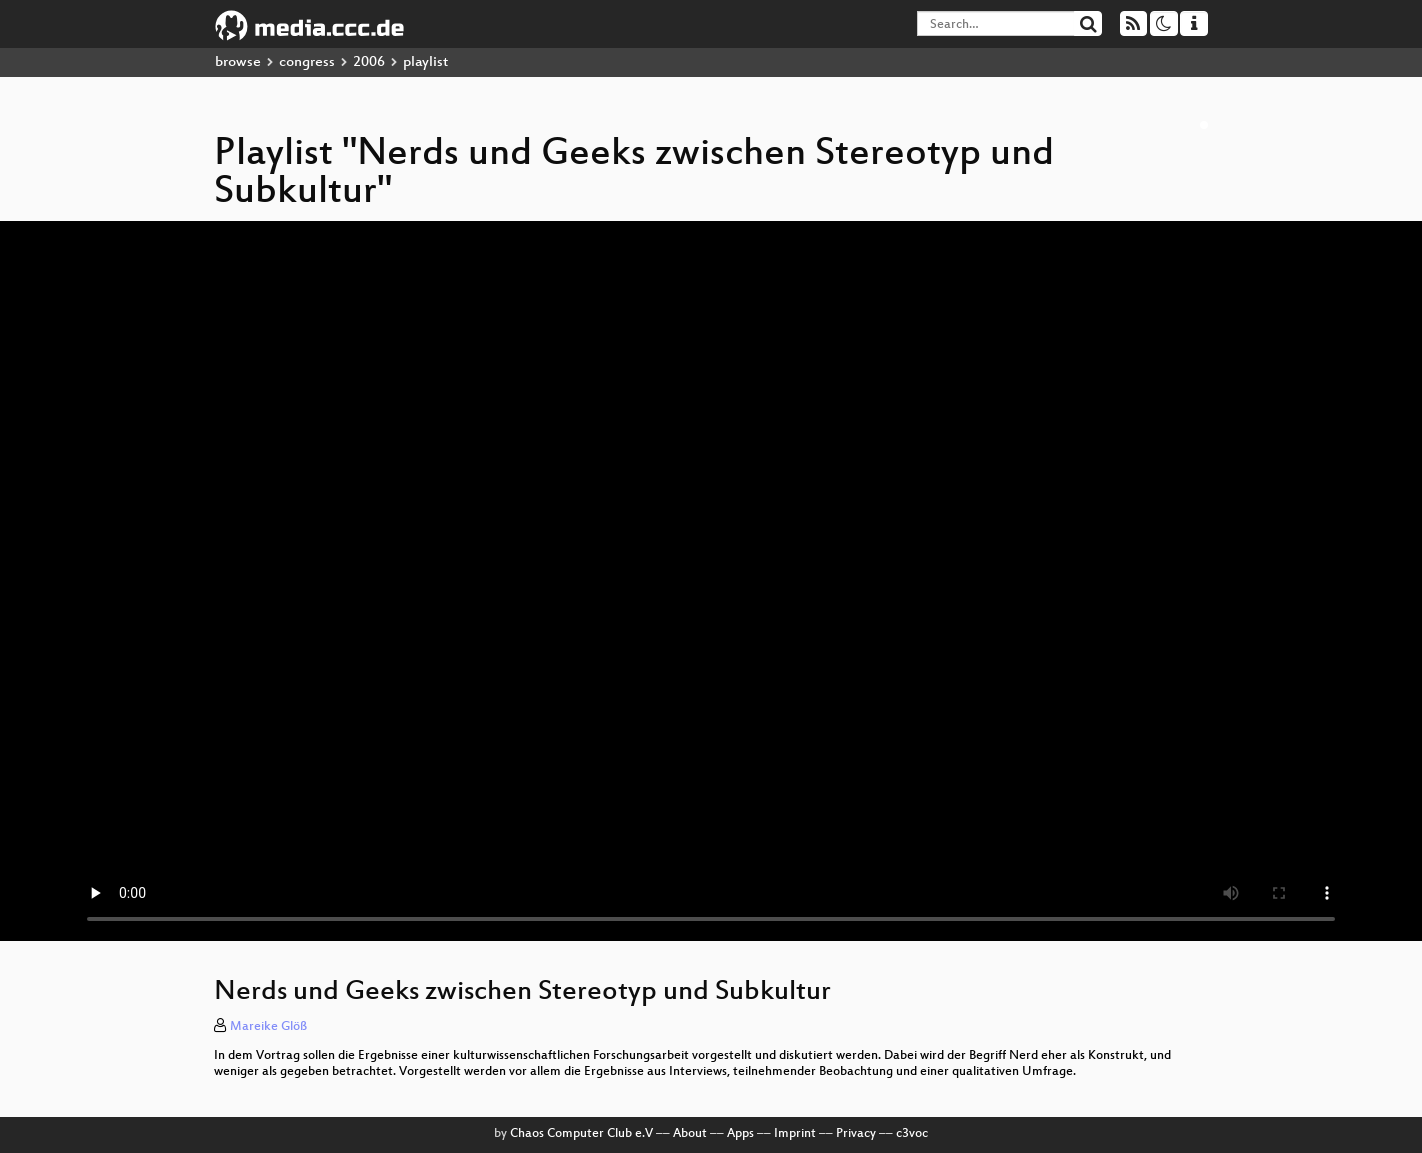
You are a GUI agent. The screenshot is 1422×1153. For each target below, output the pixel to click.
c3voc (912, 1134)
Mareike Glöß (268, 1027)
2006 (369, 62)
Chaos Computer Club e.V (581, 1134)
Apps (740, 1134)
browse (238, 62)
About (690, 1134)
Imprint (795, 1134)
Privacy (856, 1134)
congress (307, 62)
